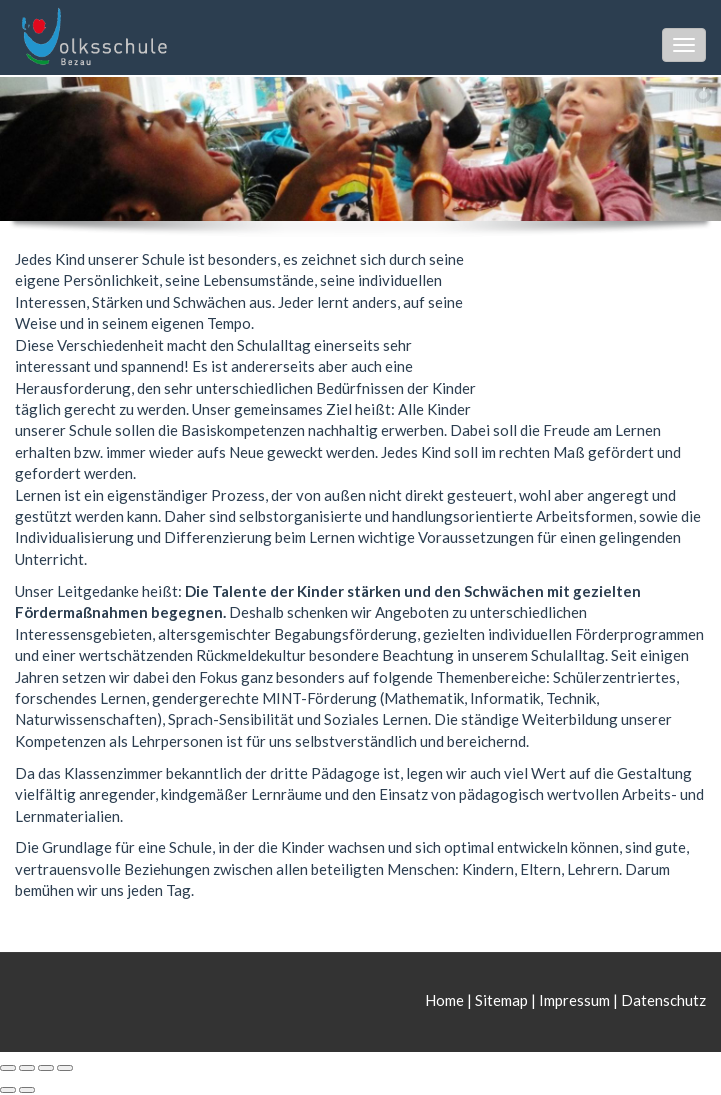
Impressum (574, 1000)
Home (446, 1000)
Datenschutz (663, 1000)
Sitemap (501, 1000)
